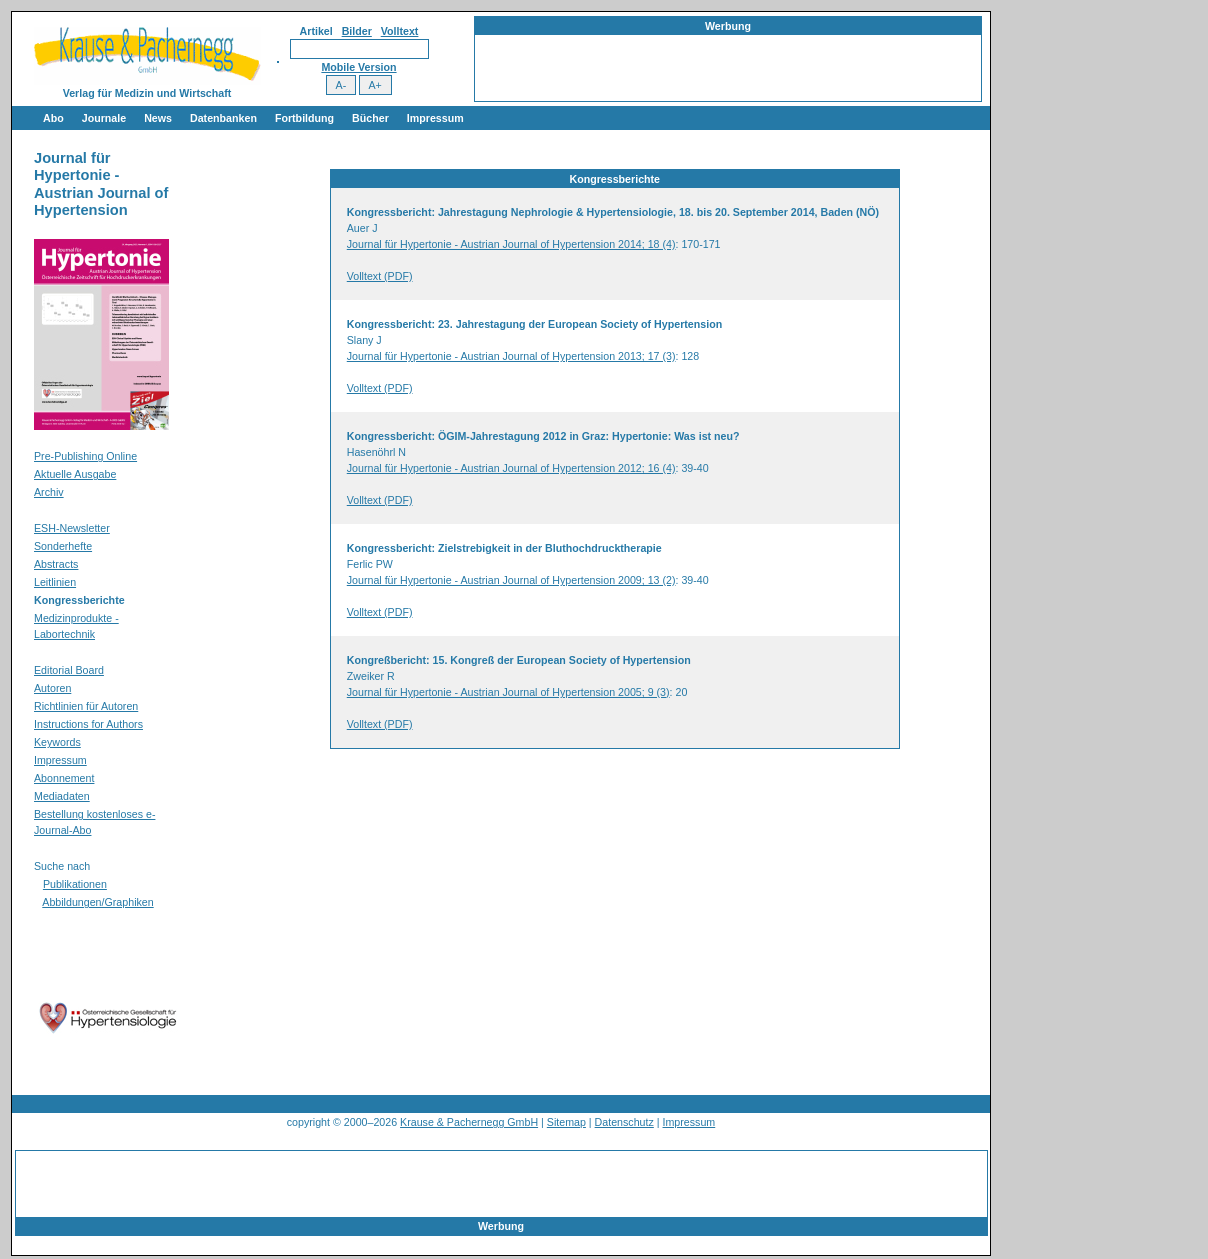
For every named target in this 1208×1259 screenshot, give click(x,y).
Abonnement (64, 778)
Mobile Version (358, 67)
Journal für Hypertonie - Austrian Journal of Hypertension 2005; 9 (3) (508, 692)
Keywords (57, 742)
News (158, 118)
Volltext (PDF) (380, 276)
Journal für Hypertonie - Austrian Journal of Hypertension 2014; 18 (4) (511, 244)
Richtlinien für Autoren (86, 706)
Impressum (435, 118)
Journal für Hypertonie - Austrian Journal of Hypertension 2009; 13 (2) (511, 580)
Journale (104, 118)
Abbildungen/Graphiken (97, 902)
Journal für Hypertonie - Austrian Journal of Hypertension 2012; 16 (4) (511, 468)
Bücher (370, 118)
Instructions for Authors (88, 724)
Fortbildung (304, 118)
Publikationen (75, 884)
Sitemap (566, 1122)
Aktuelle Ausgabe (75, 474)
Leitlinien (55, 582)
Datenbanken (223, 118)
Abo (53, 118)
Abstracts (56, 564)
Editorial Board (69, 670)
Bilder (357, 31)
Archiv (49, 492)
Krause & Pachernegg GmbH (469, 1122)
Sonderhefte (63, 546)
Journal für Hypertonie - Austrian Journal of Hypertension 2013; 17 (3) (511, 356)
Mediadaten (62, 796)
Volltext (400, 31)
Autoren (52, 688)
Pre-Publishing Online (85, 456)
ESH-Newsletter (72, 528)
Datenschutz (624, 1122)
